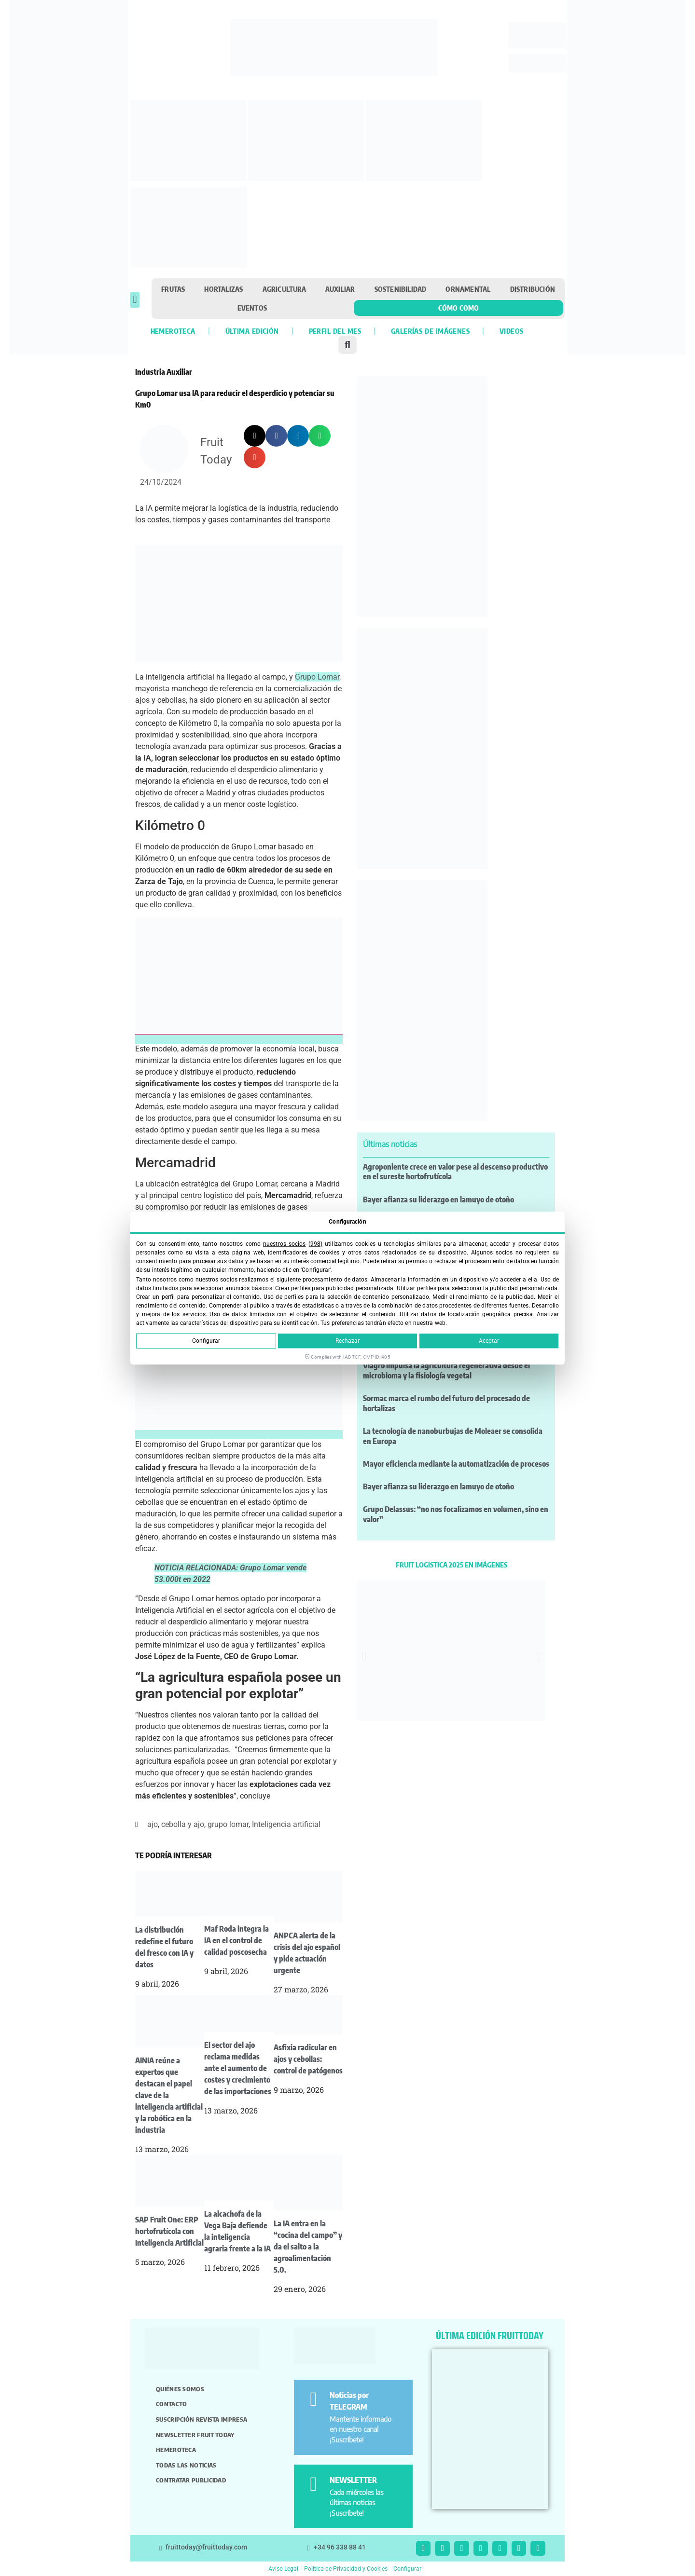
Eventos (252, 307)
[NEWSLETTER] (313, 2484)
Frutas (173, 289)
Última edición (252, 331)
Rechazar (347, 1340)
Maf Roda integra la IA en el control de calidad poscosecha (236, 1940)
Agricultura (284, 289)
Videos (511, 331)
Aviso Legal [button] (283, 2568)
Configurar (206, 1340)
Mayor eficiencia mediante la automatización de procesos (456, 1464)
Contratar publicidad (191, 2480)
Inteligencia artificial (286, 1824)
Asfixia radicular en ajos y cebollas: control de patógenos (308, 2059)
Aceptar (489, 1340)
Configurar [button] (407, 2568)
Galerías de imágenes (430, 331)
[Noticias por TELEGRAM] (313, 2399)
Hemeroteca (173, 331)
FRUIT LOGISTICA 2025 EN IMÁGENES (451, 1564)
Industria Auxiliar (163, 372)
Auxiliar (340, 289)
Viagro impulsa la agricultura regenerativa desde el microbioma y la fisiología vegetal (446, 1370)
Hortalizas (223, 289)
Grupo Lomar (317, 676)
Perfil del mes (335, 331)
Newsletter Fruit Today (195, 2435)
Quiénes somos (180, 2389)
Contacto (171, 2404)
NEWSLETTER (353, 2480)
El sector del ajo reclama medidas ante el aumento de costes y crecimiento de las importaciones (237, 2068)
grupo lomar (228, 1824)
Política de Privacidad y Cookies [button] (346, 2568)
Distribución (532, 289)
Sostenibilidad (401, 289)
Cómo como (458, 307)
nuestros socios (284, 1243)
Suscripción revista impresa (201, 2419)
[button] (134, 300)
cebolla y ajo (182, 1824)
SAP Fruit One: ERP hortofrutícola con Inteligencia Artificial (169, 2231)
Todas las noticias (186, 2465)
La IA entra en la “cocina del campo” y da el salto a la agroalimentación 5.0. (308, 2247)
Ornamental (467, 289)
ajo (152, 1824)
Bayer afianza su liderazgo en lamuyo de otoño (438, 1199)
